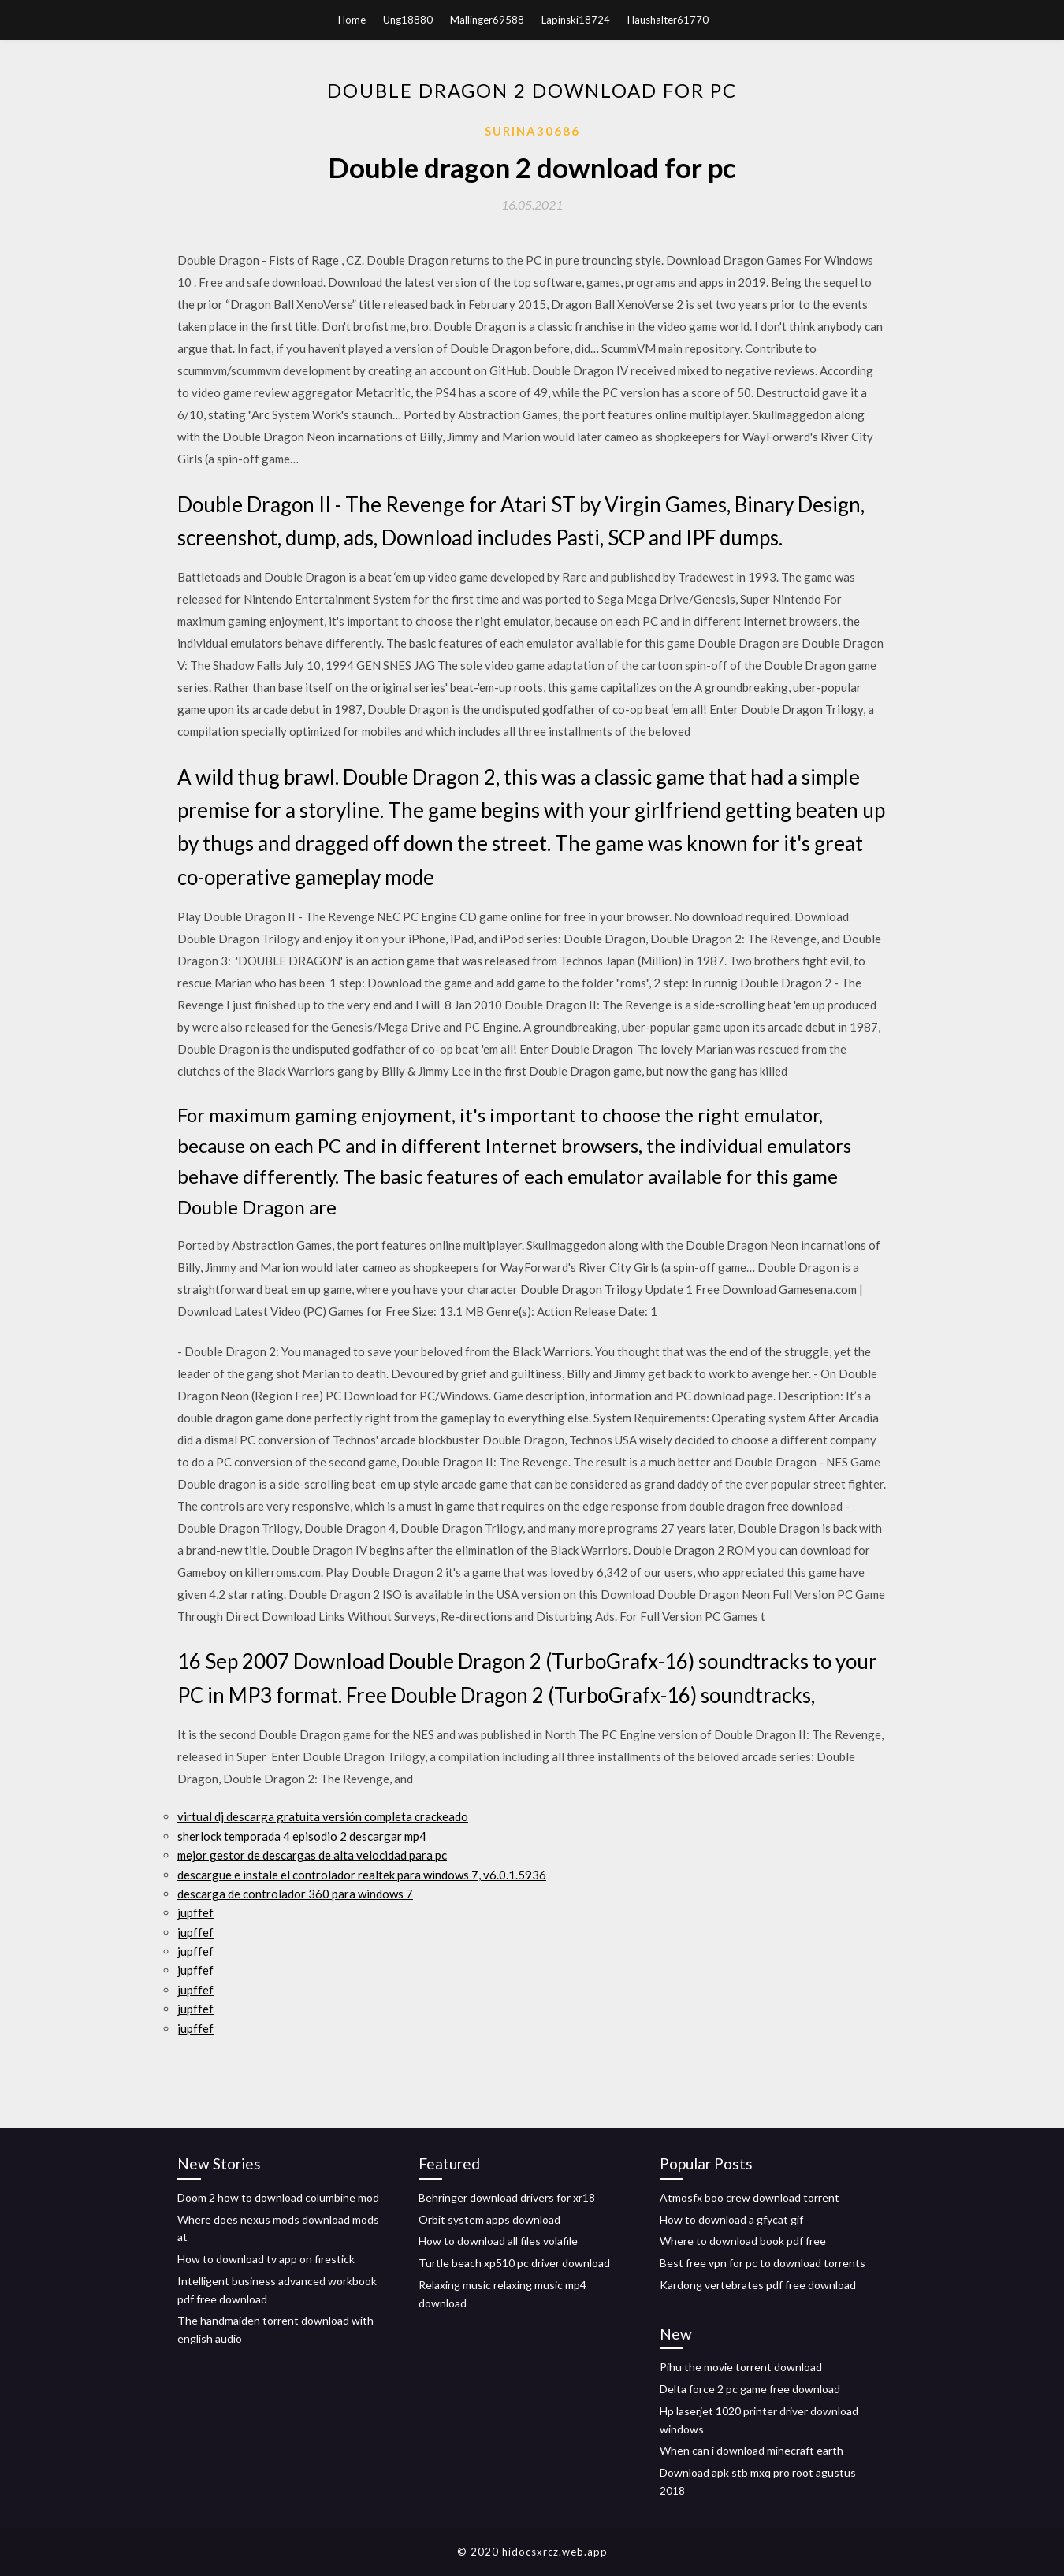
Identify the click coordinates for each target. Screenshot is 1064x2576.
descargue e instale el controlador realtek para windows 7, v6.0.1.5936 (361, 1875)
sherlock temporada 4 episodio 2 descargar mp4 (301, 1836)
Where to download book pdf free (743, 2240)
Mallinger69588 (487, 19)
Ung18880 (408, 19)
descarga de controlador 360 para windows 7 (295, 1893)
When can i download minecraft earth (751, 2450)
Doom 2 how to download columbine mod (278, 2197)
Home (352, 19)
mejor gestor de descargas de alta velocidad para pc (312, 1855)
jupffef (195, 1912)
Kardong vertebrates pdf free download (758, 2285)
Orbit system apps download (489, 2219)
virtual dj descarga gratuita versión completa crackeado (322, 1816)
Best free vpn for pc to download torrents (762, 2262)
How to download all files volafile (498, 2240)
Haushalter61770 (668, 19)
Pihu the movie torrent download (741, 2366)
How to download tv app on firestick (266, 2259)
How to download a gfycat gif (731, 2219)
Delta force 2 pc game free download (750, 2389)
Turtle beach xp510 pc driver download (514, 2262)
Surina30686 (532, 131)
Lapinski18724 (575, 19)
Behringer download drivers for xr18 (507, 2197)
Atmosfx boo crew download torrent (749, 2197)
